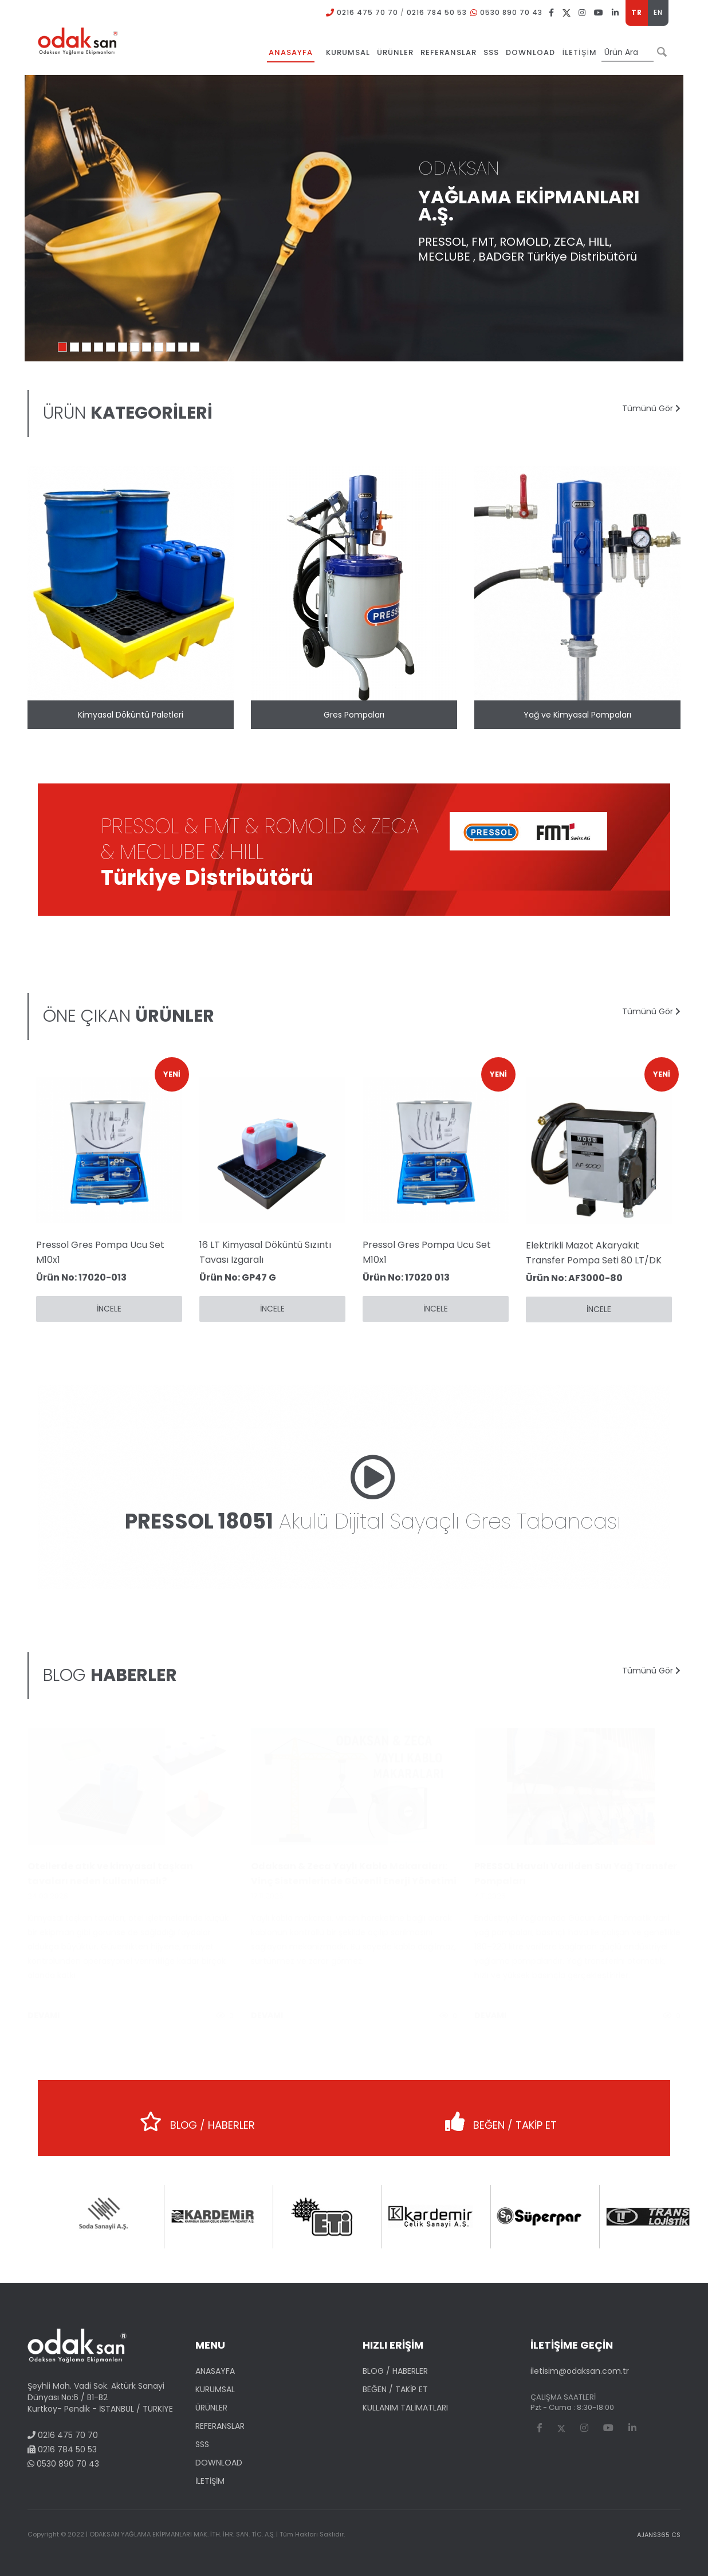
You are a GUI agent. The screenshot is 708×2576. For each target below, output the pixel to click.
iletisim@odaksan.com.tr (579, 2371)
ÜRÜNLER (211, 2407)
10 (170, 347)
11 (182, 347)
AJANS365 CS (659, 2534)
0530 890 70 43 (511, 12)
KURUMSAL (215, 2389)
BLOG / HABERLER (197, 2117)
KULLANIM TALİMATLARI (405, 2407)
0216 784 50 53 (437, 12)
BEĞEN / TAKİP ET (501, 2117)
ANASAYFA (215, 2371)
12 (194, 347)
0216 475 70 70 (367, 12)
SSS (202, 2444)
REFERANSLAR (220, 2426)
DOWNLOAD (218, 2462)
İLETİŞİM (210, 2481)
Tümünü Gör (651, 408)
